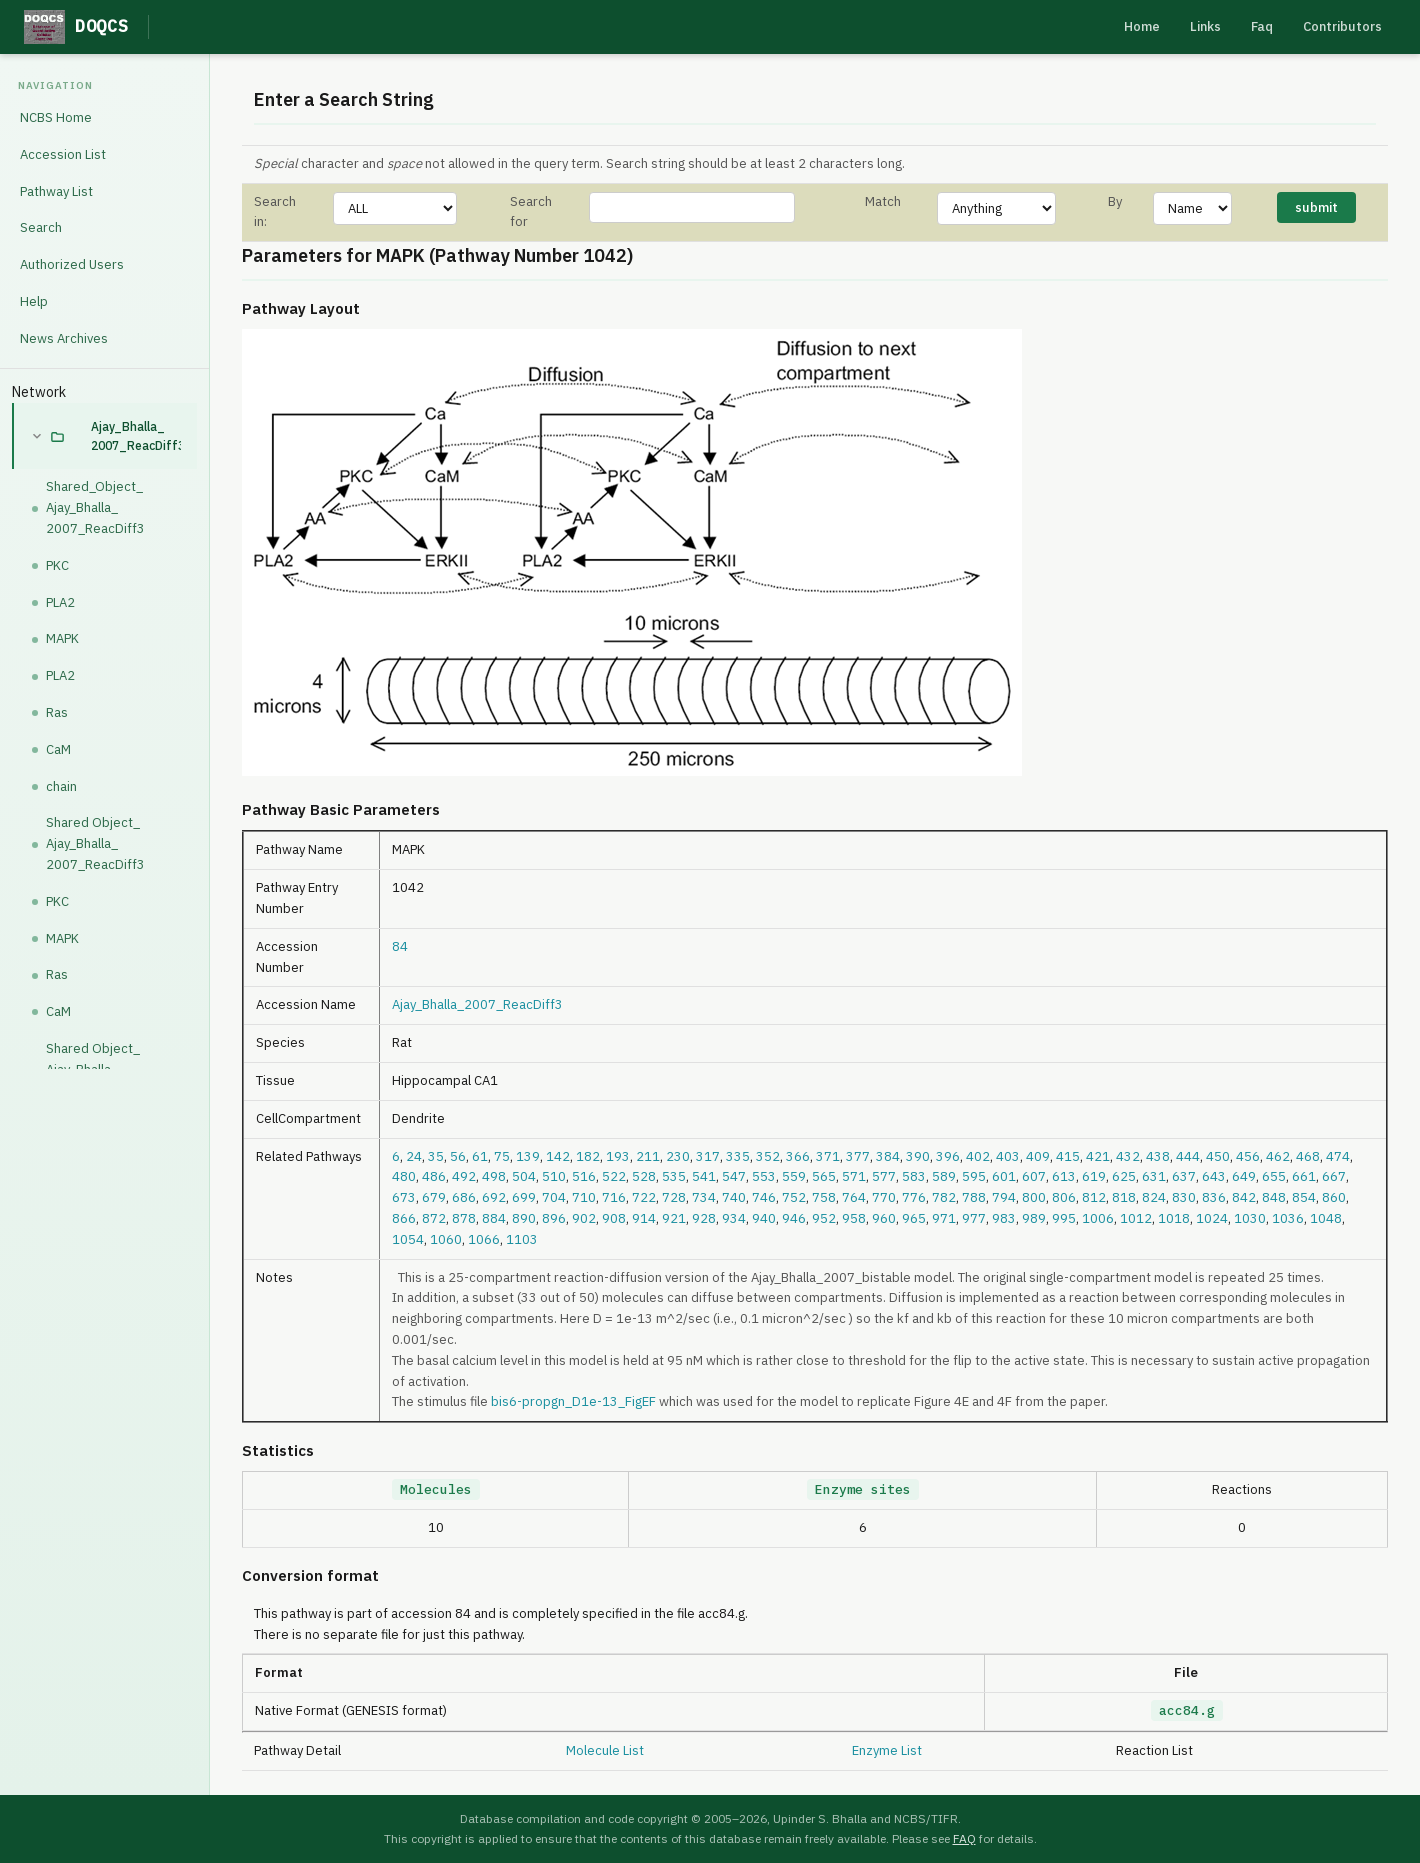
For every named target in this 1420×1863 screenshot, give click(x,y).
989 (1034, 1218)
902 (584, 1218)
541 (704, 1176)
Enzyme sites (863, 1489)
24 (414, 1156)
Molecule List (605, 1750)
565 (824, 1176)
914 (644, 1218)
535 (674, 1176)
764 (854, 1197)
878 (464, 1218)
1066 (484, 1239)
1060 (446, 1239)
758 (824, 1197)
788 (974, 1197)
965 (914, 1218)
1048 (1326, 1218)
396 (948, 1156)
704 (554, 1197)
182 (588, 1156)
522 (614, 1176)
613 (1064, 1176)
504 (524, 1176)
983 (1004, 1218)
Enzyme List (887, 1750)
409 (1038, 1156)
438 (1158, 1156)
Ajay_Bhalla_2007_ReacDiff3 (136, 436)
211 (648, 1156)
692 (494, 1197)
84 (400, 946)
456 (1248, 1156)
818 (1124, 1197)
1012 (1136, 1218)
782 (944, 1197)
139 (528, 1156)
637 (1184, 1176)
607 (1034, 1176)
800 (1034, 1197)
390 (918, 1156)
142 (558, 1156)
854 (1304, 1197)
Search (41, 227)
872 (434, 1218)
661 (1304, 1176)
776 (914, 1197)
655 (1274, 1176)
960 (884, 1218)
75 (502, 1156)
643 (1214, 1176)
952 (824, 1218)
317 (708, 1156)
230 (678, 1156)
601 (1004, 1176)
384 (888, 1156)
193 (618, 1156)
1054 (408, 1239)
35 (436, 1156)
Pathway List (56, 191)
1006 (1098, 1218)
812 (1094, 1197)
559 (794, 1176)
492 (464, 1176)
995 (1064, 1218)
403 (1008, 1156)
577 (884, 1176)
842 (1244, 1197)
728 (674, 1197)
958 (854, 1218)
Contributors (1342, 26)
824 (1154, 1197)
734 (704, 1197)
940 (764, 1218)
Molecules (436, 1489)
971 (944, 1218)
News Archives (64, 338)
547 (734, 1176)
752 (794, 1197)
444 (1188, 1156)
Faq (1262, 26)
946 (794, 1218)
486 (434, 1176)
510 (554, 1176)
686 (464, 1197)
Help (34, 301)
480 (404, 1176)
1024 (1212, 1218)
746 (764, 1197)
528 (644, 1176)
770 (884, 1197)
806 (1064, 1197)
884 (494, 1218)
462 (1278, 1156)
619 (1094, 1176)
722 (644, 1197)
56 (458, 1156)
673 (404, 1197)
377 (858, 1156)
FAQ (964, 1838)
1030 (1250, 1218)
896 (554, 1218)
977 (974, 1218)
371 (828, 1156)
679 (434, 1197)
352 (768, 1156)
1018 (1174, 1218)
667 (1334, 1176)
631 (1154, 1176)
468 (1308, 1156)
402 (978, 1156)
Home (1142, 26)
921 (674, 1218)
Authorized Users (72, 264)
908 (614, 1218)
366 (798, 1156)
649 (1244, 1176)
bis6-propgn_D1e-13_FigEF (573, 1401)
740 (734, 1197)
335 (738, 1156)
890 (524, 1218)
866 (404, 1218)
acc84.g (1187, 1710)
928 (704, 1218)
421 (1098, 1156)
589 (944, 1176)
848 (1274, 1197)
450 (1218, 1156)
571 (854, 1176)
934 (734, 1218)
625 (1124, 1176)
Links (1205, 26)
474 (1338, 1156)
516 (584, 1176)
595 (974, 1176)
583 (914, 1176)
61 (480, 1156)
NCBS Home (56, 117)
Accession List (63, 154)
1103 (522, 1239)
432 (1128, 1156)
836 (1214, 1197)
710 (584, 1197)
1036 (1288, 1218)
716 (614, 1197)
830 (1184, 1197)
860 (1334, 1197)
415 (1068, 1156)
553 (764, 1176)
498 (494, 1176)
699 (524, 1197)
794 (1004, 1197)
